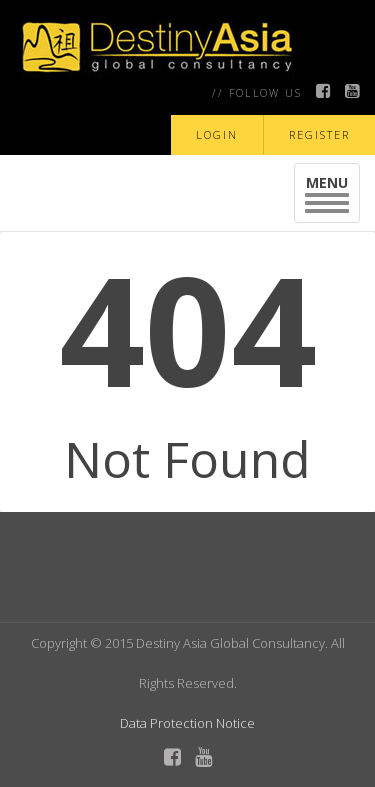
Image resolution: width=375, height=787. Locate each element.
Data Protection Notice (187, 723)
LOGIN (217, 134)
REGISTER (319, 134)
